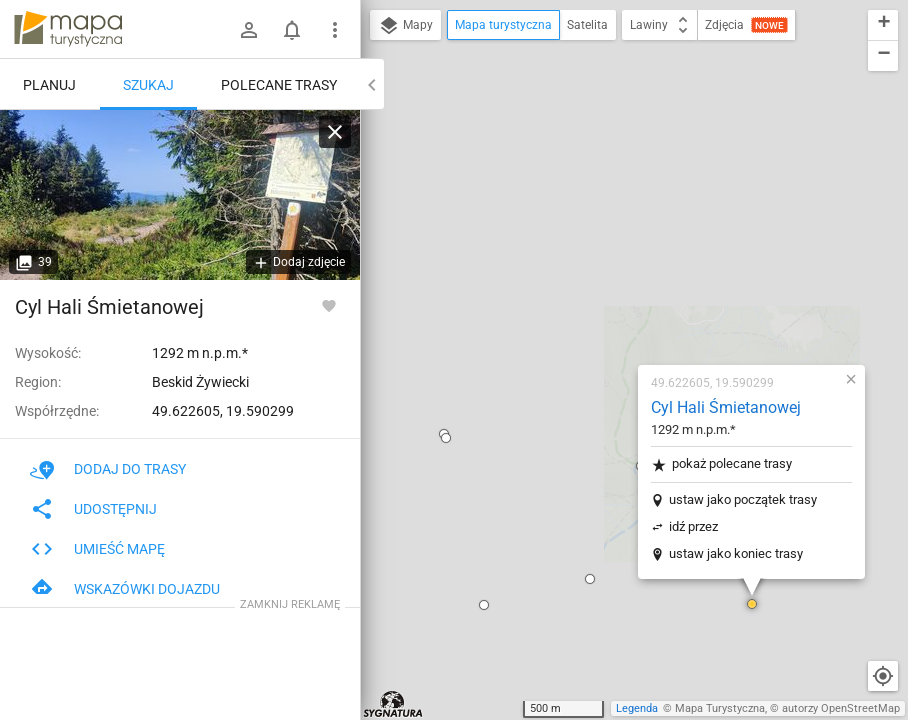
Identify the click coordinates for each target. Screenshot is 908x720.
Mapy (405, 26)
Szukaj (148, 85)
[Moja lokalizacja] (883, 676)
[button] (366, 361)
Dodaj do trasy (108, 469)
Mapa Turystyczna (720, 708)
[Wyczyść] (335, 132)
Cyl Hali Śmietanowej (608, 163)
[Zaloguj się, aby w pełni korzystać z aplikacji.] (329, 305)
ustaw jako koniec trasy (618, 309)
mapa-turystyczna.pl (68, 29)
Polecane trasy (279, 85)
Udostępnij (93, 509)
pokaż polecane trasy (603, 220)
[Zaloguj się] (249, 30)
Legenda (637, 708)
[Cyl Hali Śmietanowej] (180, 195)
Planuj (49, 85)
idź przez (575, 282)
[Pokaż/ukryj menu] (335, 30)
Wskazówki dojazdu (125, 589)
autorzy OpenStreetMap (841, 708)
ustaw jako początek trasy (625, 255)
